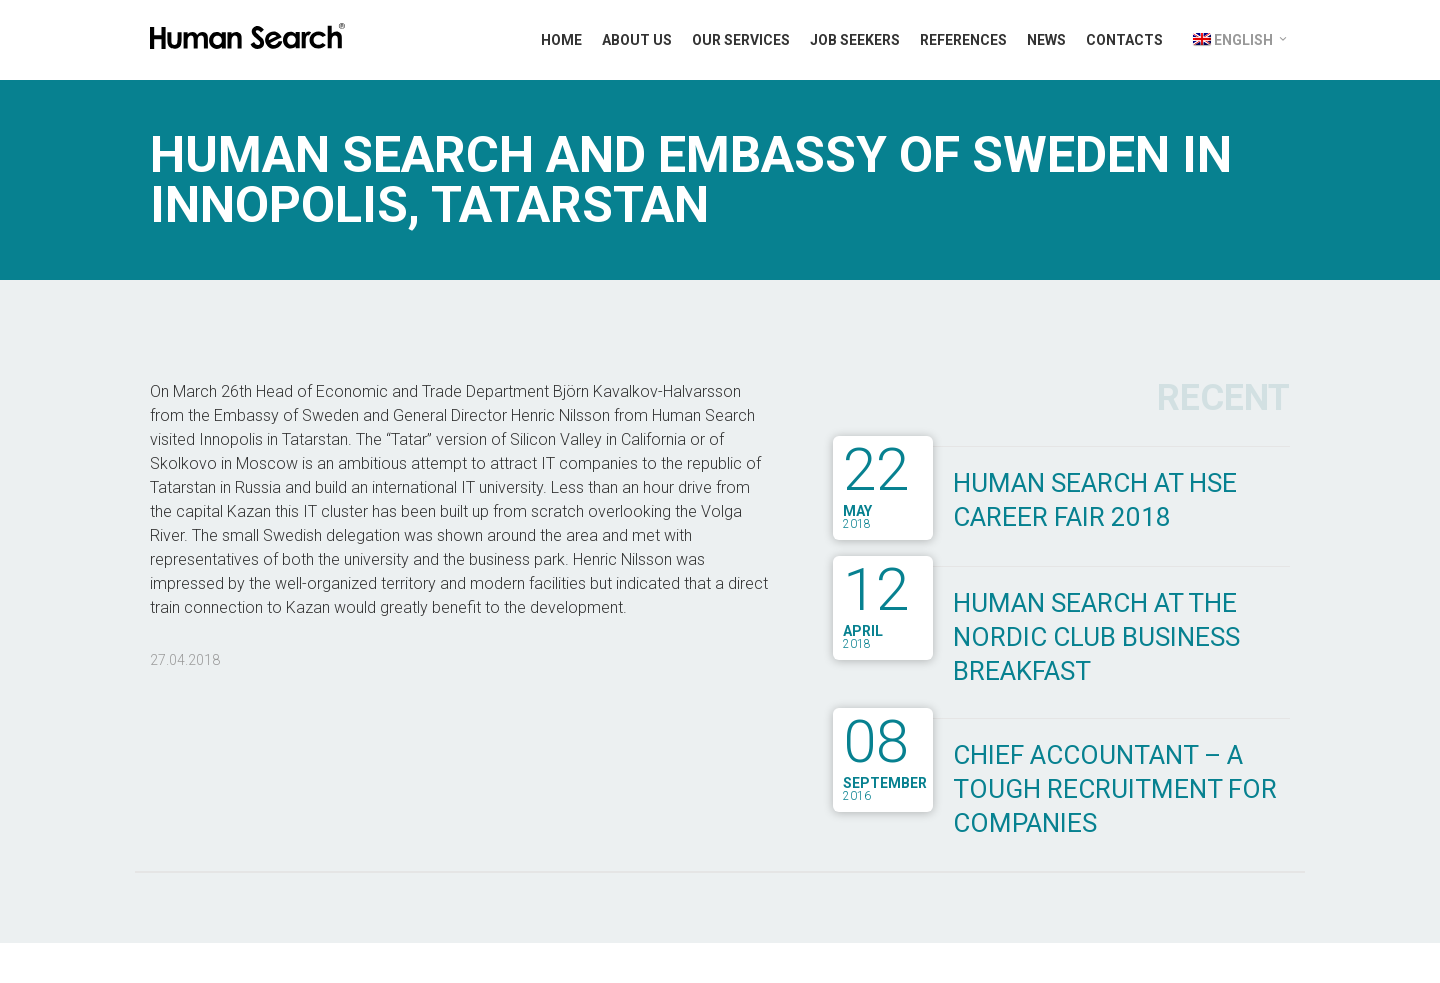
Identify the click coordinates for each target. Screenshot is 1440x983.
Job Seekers (855, 40)
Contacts (1124, 40)
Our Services (741, 40)
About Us (637, 40)
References (963, 40)
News (1046, 40)
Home (561, 40)
